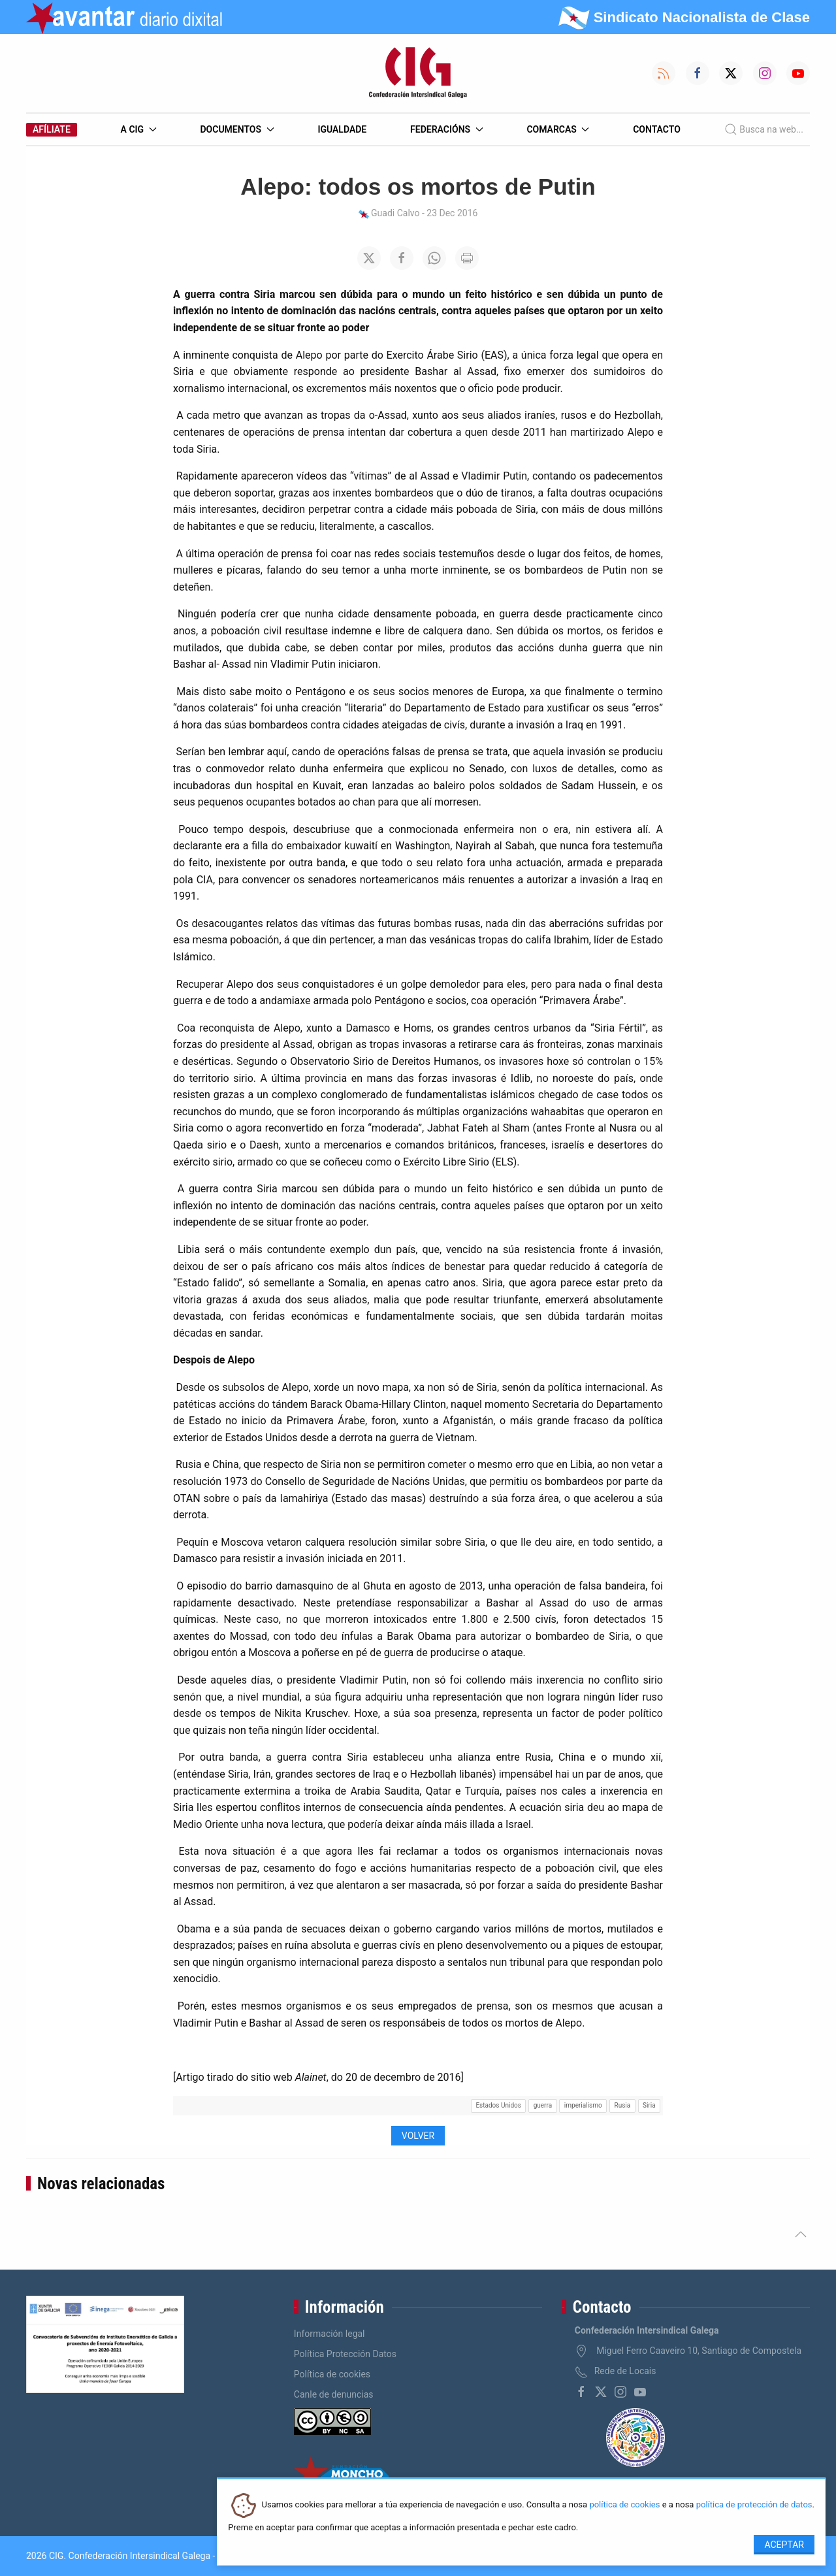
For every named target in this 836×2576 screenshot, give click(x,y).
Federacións (446, 129)
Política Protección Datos (345, 2354)
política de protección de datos (754, 2505)
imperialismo (583, 2105)
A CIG (139, 129)
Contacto (657, 129)
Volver (418, 2135)
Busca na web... (763, 129)
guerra (543, 2105)
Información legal (329, 2333)
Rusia (623, 2105)
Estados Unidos (498, 2105)
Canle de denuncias (334, 2394)
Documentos (237, 129)
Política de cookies (332, 2374)
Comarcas (557, 129)
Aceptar (784, 2544)
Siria (649, 2105)
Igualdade (341, 129)
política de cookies (624, 2505)
